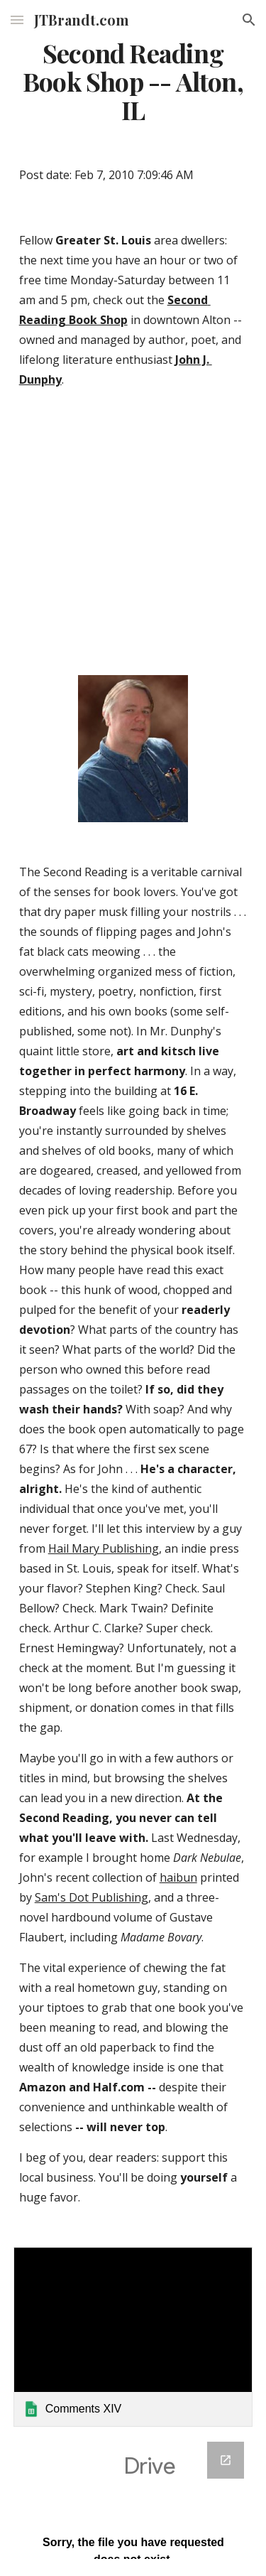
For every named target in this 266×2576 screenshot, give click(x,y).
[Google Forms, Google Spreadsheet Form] (133, 2500)
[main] (133, 81)
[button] (17, 19)
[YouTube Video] (133, 535)
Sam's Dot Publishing (91, 1897)
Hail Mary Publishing (103, 1548)
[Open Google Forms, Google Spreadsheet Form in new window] (225, 2460)
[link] (133, 2337)
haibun (178, 1877)
